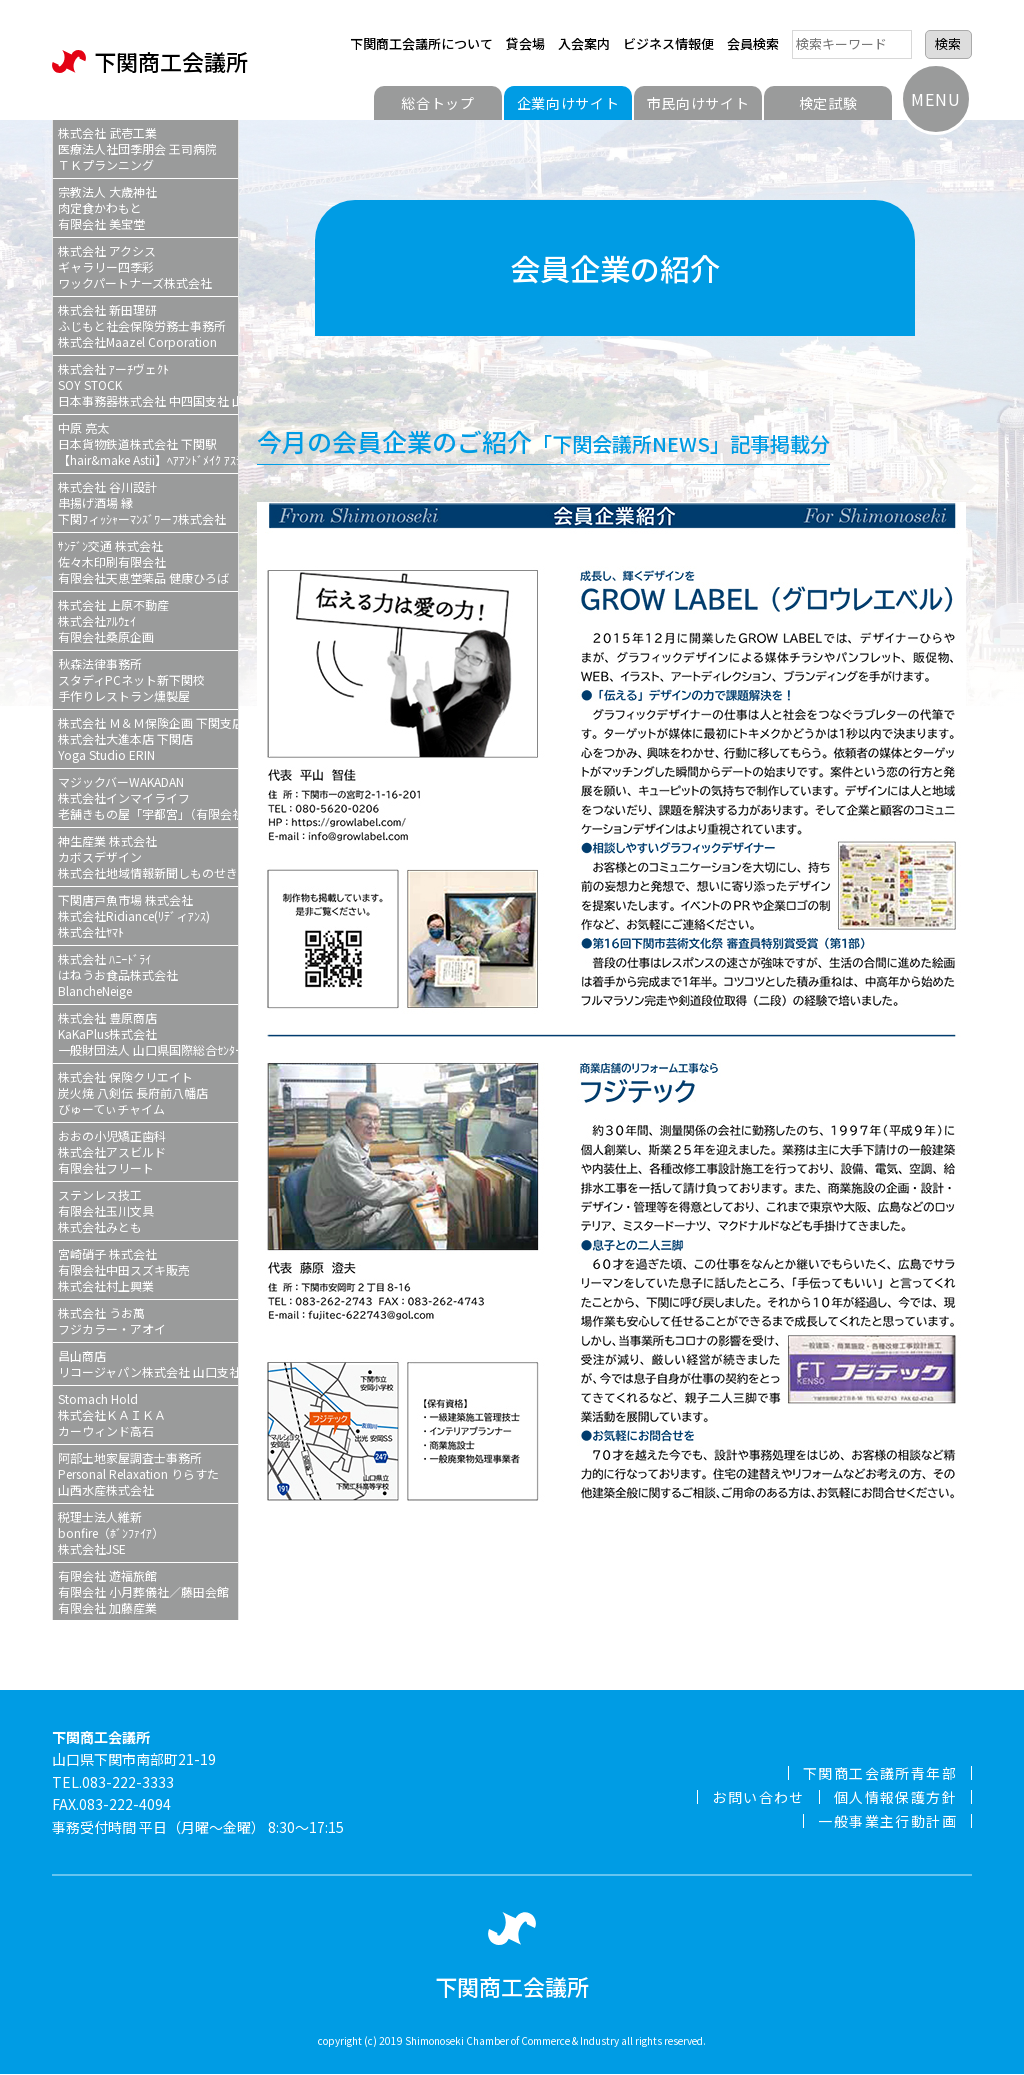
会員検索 (753, 43)
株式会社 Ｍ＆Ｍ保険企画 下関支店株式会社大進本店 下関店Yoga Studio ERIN (148, 738)
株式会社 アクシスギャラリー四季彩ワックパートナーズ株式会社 (135, 266)
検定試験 (828, 103)
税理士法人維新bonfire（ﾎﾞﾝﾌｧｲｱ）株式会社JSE (111, 1532)
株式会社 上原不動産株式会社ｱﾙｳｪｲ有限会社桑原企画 (113, 620)
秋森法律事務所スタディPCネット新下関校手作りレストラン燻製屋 (131, 679)
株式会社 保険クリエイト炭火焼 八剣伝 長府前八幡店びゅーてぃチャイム (133, 1092)
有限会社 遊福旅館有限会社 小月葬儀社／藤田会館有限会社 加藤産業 (143, 1591)
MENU (935, 99)
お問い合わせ (758, 1797)
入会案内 (584, 43)
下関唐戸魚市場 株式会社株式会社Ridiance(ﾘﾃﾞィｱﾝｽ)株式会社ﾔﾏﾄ (134, 915)
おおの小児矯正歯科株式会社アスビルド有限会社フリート (112, 1151)
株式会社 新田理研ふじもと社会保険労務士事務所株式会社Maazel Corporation (142, 325)
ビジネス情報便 (668, 43)
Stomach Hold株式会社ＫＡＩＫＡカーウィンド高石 (112, 1414)
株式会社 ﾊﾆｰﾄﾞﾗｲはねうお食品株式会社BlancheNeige (118, 974)
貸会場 (525, 43)
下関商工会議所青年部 (880, 1773)
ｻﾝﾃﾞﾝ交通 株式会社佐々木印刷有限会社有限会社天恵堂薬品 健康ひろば (143, 561)
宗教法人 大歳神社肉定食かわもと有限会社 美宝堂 (107, 207)
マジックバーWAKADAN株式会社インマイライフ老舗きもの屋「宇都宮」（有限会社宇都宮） (148, 797)
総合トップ (438, 103)
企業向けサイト (568, 103)
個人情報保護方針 (895, 1797)
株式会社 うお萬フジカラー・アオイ (112, 1320)
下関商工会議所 (150, 61)
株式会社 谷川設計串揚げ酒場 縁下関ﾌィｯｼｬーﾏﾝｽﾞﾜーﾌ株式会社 (142, 502)
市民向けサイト (698, 103)
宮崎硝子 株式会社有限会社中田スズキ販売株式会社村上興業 (124, 1269)
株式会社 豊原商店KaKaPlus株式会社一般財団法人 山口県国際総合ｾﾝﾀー (148, 1033)
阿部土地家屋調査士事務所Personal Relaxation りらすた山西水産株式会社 (138, 1473)
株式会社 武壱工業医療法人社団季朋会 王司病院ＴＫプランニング (137, 148)
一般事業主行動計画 (887, 1821)
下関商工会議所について (421, 43)
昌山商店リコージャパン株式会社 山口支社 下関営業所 (148, 1363)
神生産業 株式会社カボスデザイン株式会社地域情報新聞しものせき (148, 856)
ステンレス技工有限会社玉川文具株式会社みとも (106, 1210)
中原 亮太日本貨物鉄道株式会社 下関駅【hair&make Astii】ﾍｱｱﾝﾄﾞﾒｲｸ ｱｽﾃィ (148, 443)
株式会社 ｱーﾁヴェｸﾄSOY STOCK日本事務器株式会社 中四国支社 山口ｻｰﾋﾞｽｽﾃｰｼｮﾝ (148, 384)
